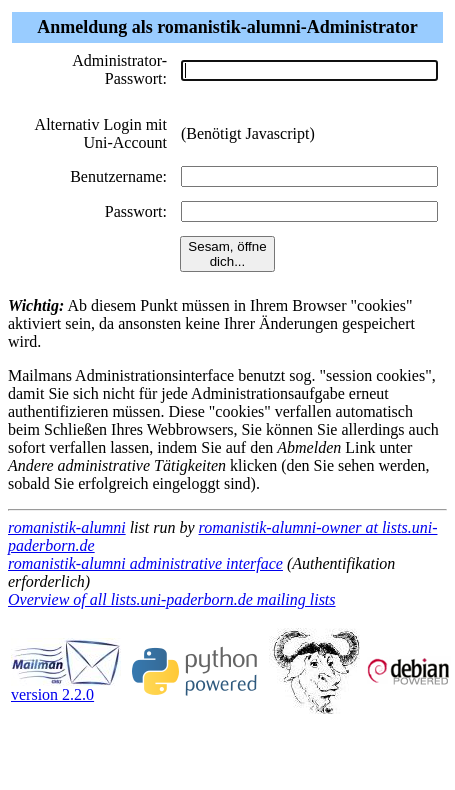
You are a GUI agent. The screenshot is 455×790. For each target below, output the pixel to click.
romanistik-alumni (67, 527)
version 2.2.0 (66, 687)
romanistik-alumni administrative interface (145, 563)
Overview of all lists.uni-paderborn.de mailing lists (172, 599)
